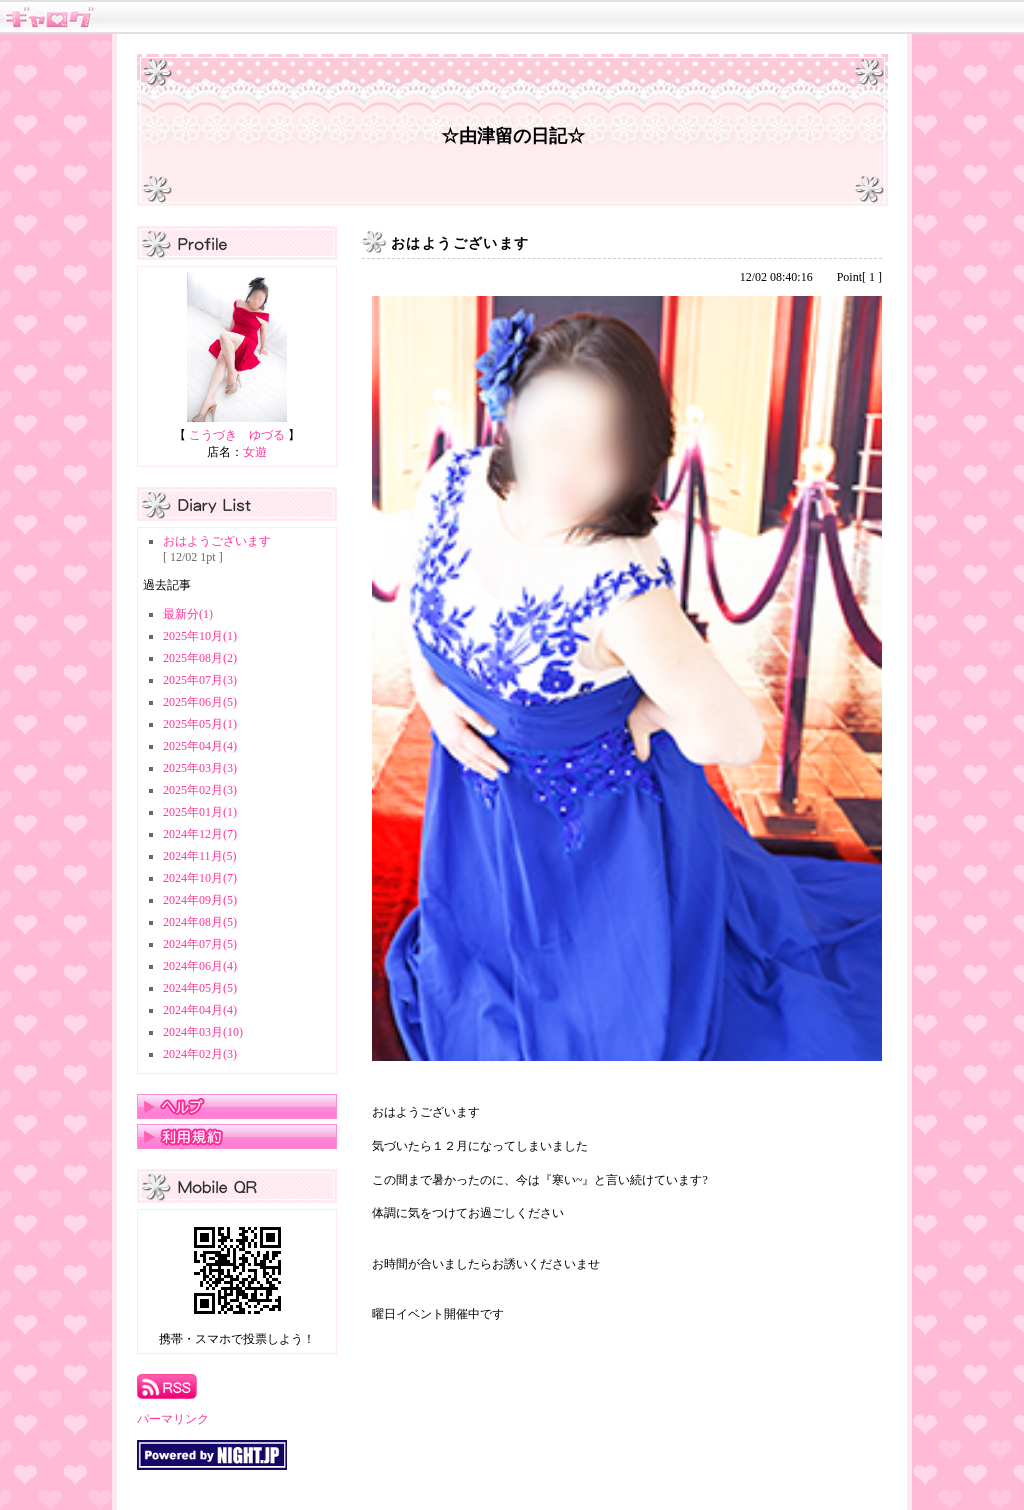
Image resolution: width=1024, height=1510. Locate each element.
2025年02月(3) (200, 790)
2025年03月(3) (200, 768)
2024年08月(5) (200, 922)
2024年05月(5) (200, 988)
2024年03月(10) (203, 1032)
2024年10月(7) (200, 878)
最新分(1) (188, 614)
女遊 (255, 452)
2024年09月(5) (200, 900)
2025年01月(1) (200, 812)
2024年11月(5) (200, 856)
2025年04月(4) (200, 746)
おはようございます (217, 541)
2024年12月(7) (200, 834)
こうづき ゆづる (237, 435)
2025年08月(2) (200, 658)
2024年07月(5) (200, 944)
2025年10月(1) (200, 636)
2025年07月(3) (200, 680)
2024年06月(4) (200, 966)
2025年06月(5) (200, 702)
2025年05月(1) (200, 724)
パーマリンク (173, 1419)
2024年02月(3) (200, 1054)
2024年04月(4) (200, 1010)
